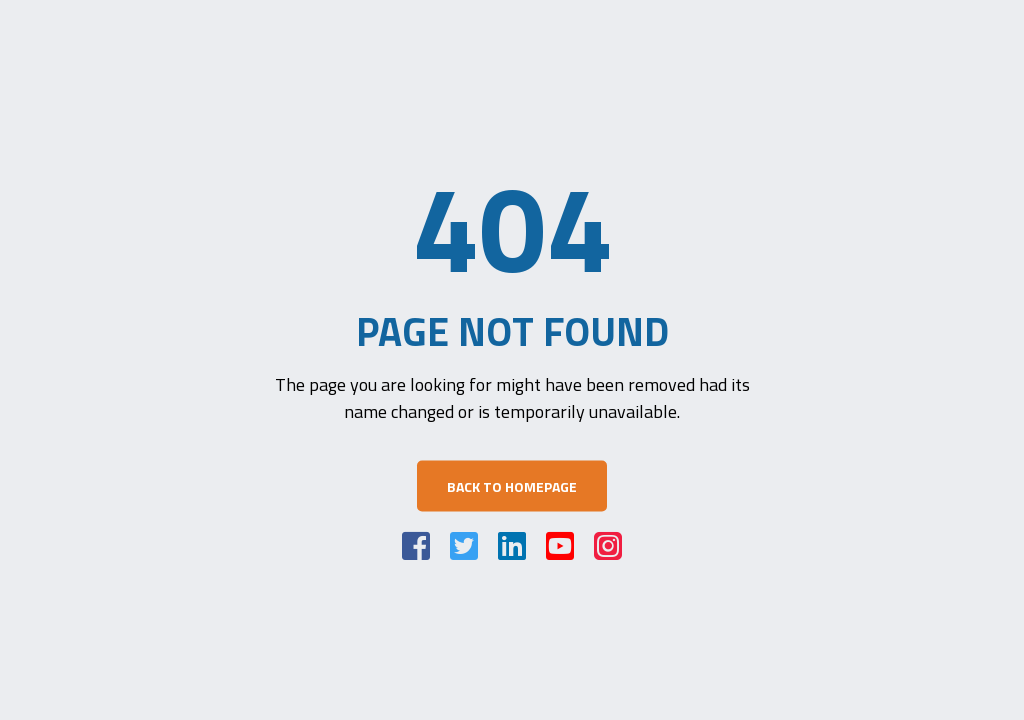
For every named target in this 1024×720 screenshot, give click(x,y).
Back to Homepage (512, 486)
